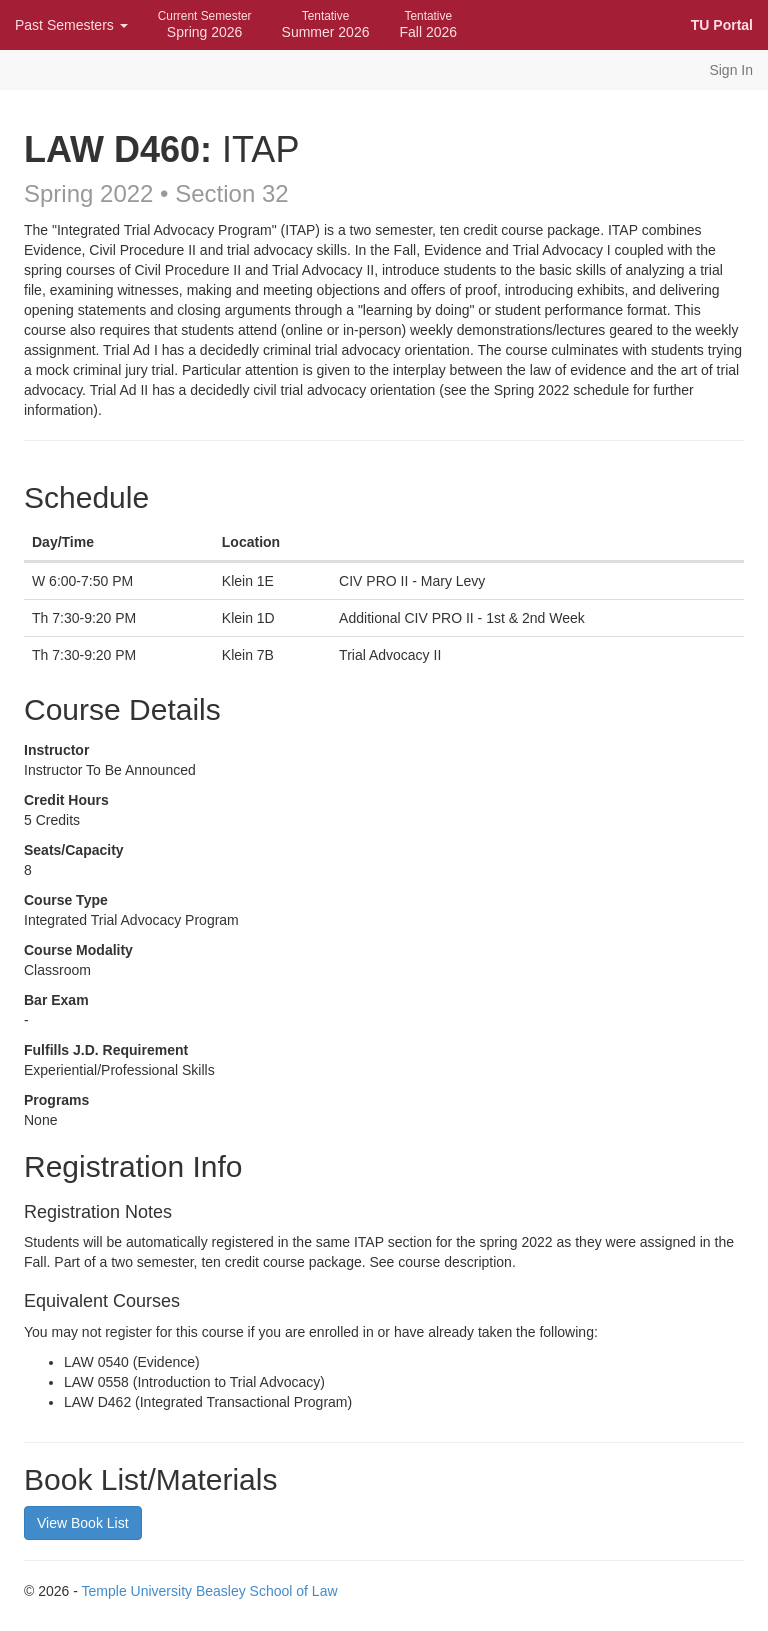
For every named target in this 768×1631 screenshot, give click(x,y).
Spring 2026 (205, 24)
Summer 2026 (326, 24)
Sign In (731, 70)
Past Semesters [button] (71, 25)
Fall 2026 (428, 24)
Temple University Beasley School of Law (210, 1591)
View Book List (83, 1523)
